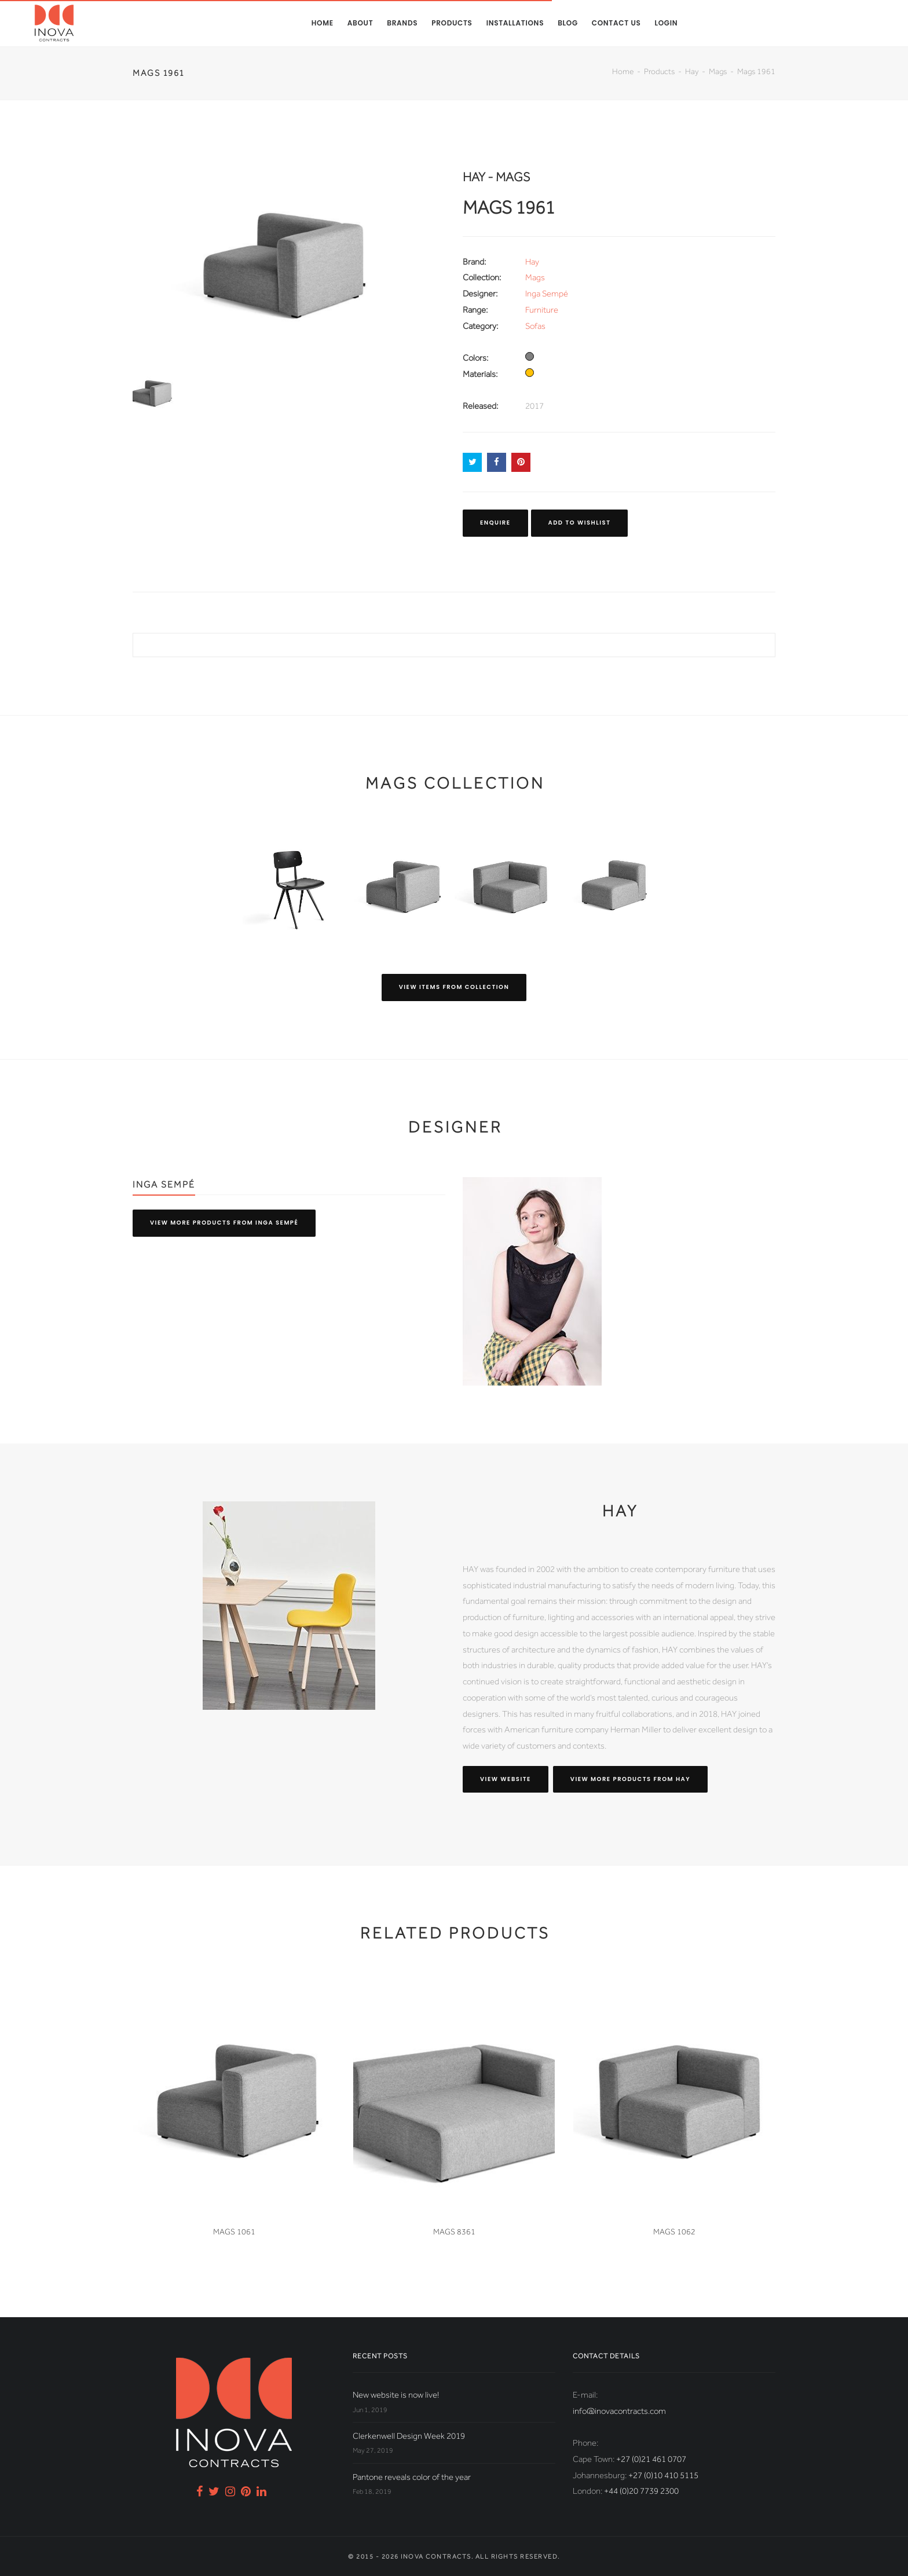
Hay (691, 71)
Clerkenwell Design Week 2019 (409, 2436)
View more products (224, 1222)
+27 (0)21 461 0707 (651, 2459)
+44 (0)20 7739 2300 (641, 2491)
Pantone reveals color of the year (412, 2477)
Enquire (495, 522)
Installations (515, 23)
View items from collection (454, 987)
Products (451, 23)
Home (323, 23)
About (360, 23)
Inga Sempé (546, 293)
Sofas (535, 326)
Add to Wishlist (579, 522)
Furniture (541, 309)
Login (666, 23)
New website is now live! (396, 2394)
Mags (718, 71)
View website (505, 1779)
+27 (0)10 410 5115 (663, 2475)
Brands (402, 23)
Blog (568, 23)
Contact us (616, 23)
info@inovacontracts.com (619, 2411)
